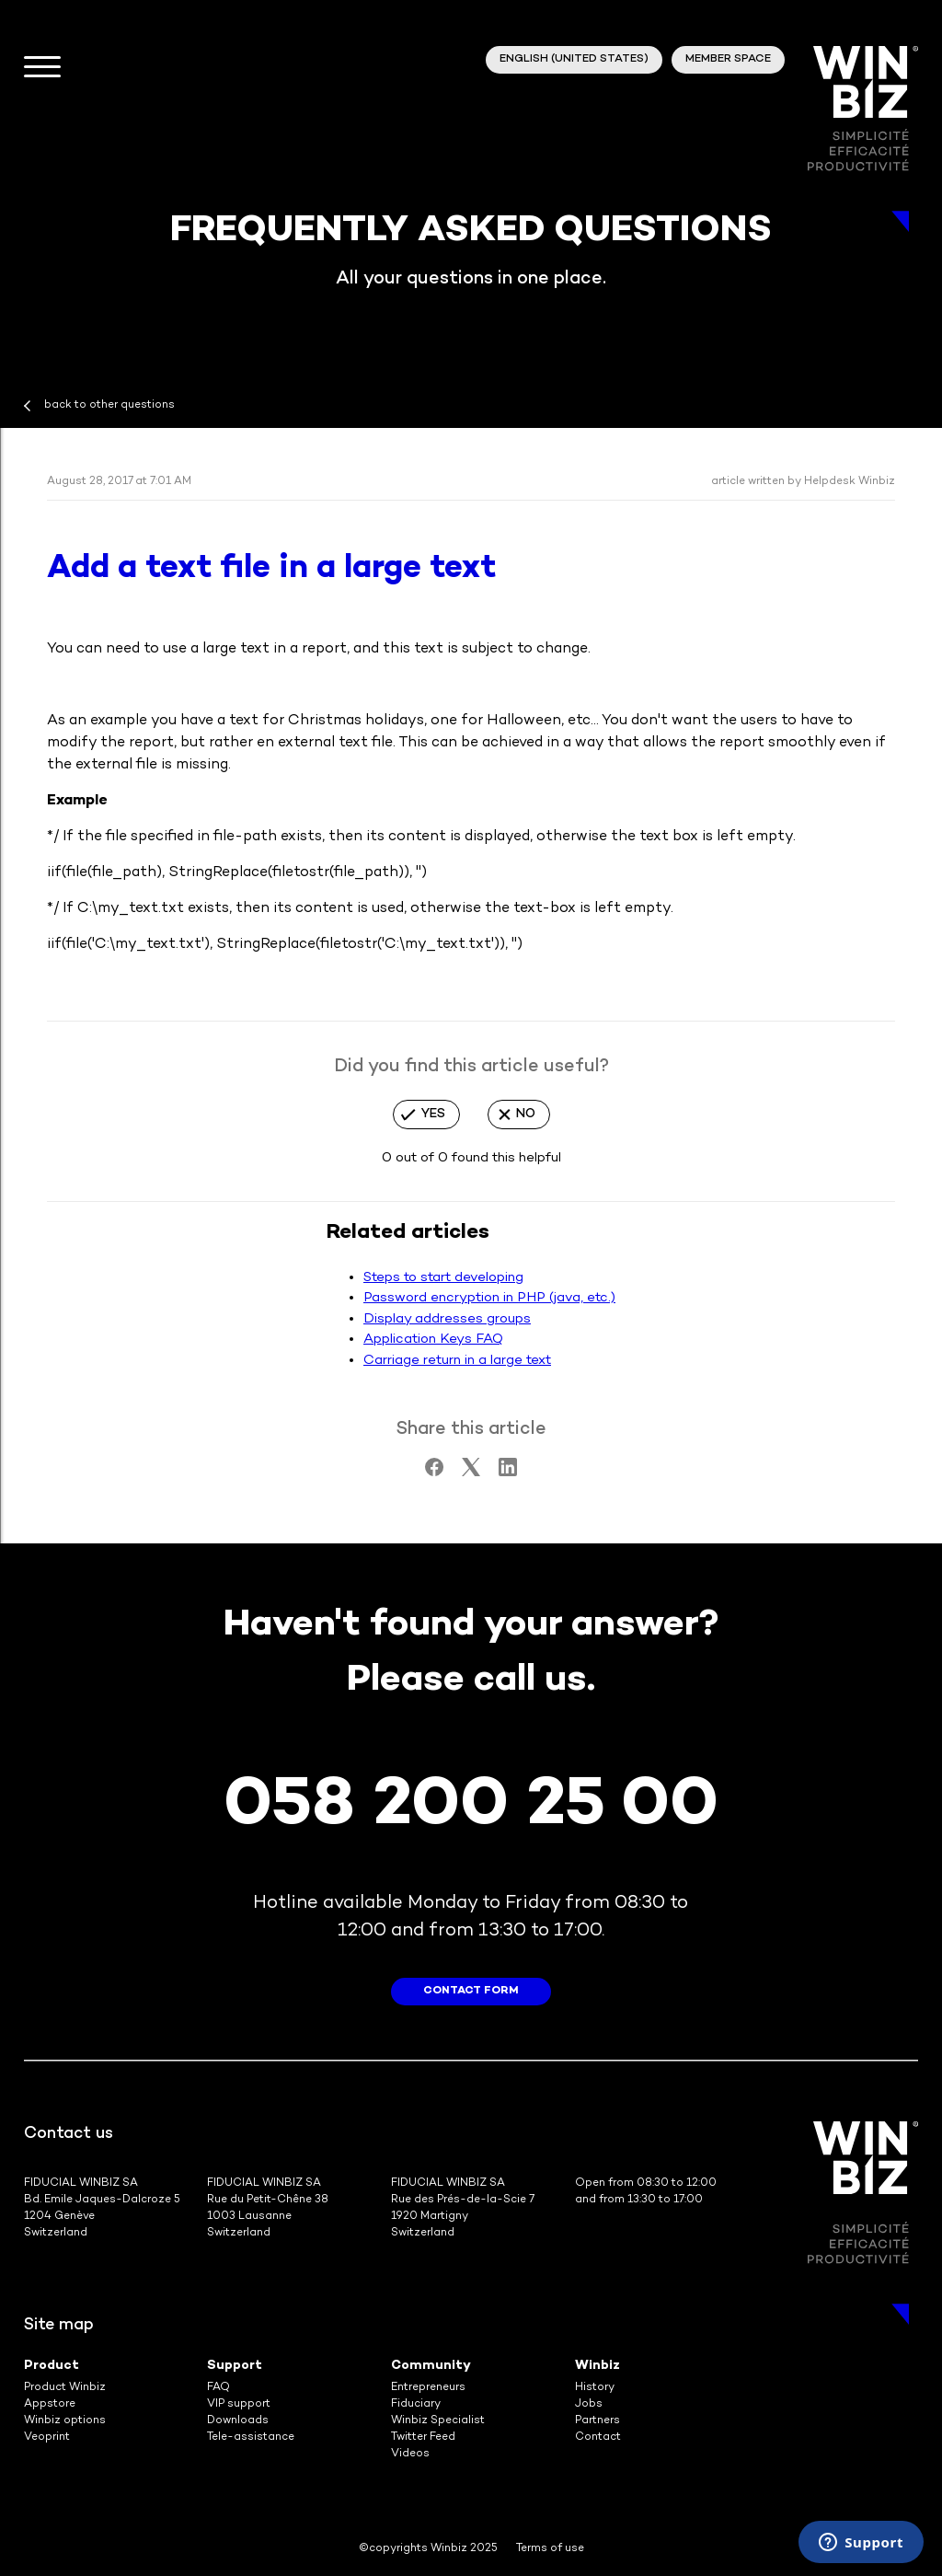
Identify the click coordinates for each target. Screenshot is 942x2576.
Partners (597, 2421)
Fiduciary (416, 2404)
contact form (471, 1991)
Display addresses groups (447, 1318)
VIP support (238, 2404)
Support (234, 2366)
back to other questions (109, 405)
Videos (410, 2454)
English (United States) (574, 59)
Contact (598, 2437)
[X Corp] (471, 1472)
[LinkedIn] (508, 1472)
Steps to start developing (443, 1277)
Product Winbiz (65, 2388)
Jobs (589, 2404)
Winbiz (597, 2366)
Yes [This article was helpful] (433, 1114)
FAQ (218, 2388)
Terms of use (550, 2549)
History (595, 2388)
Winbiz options (65, 2421)
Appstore (49, 2404)
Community (431, 2366)
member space (728, 59)
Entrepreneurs (428, 2388)
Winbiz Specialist (438, 2421)
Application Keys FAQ (433, 1339)
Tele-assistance (250, 2437)
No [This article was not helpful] (525, 1114)
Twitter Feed (423, 2437)
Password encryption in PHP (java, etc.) (489, 1297)
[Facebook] (434, 1472)
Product (51, 2366)
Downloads (238, 2421)
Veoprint (47, 2437)
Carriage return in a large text (457, 1360)
